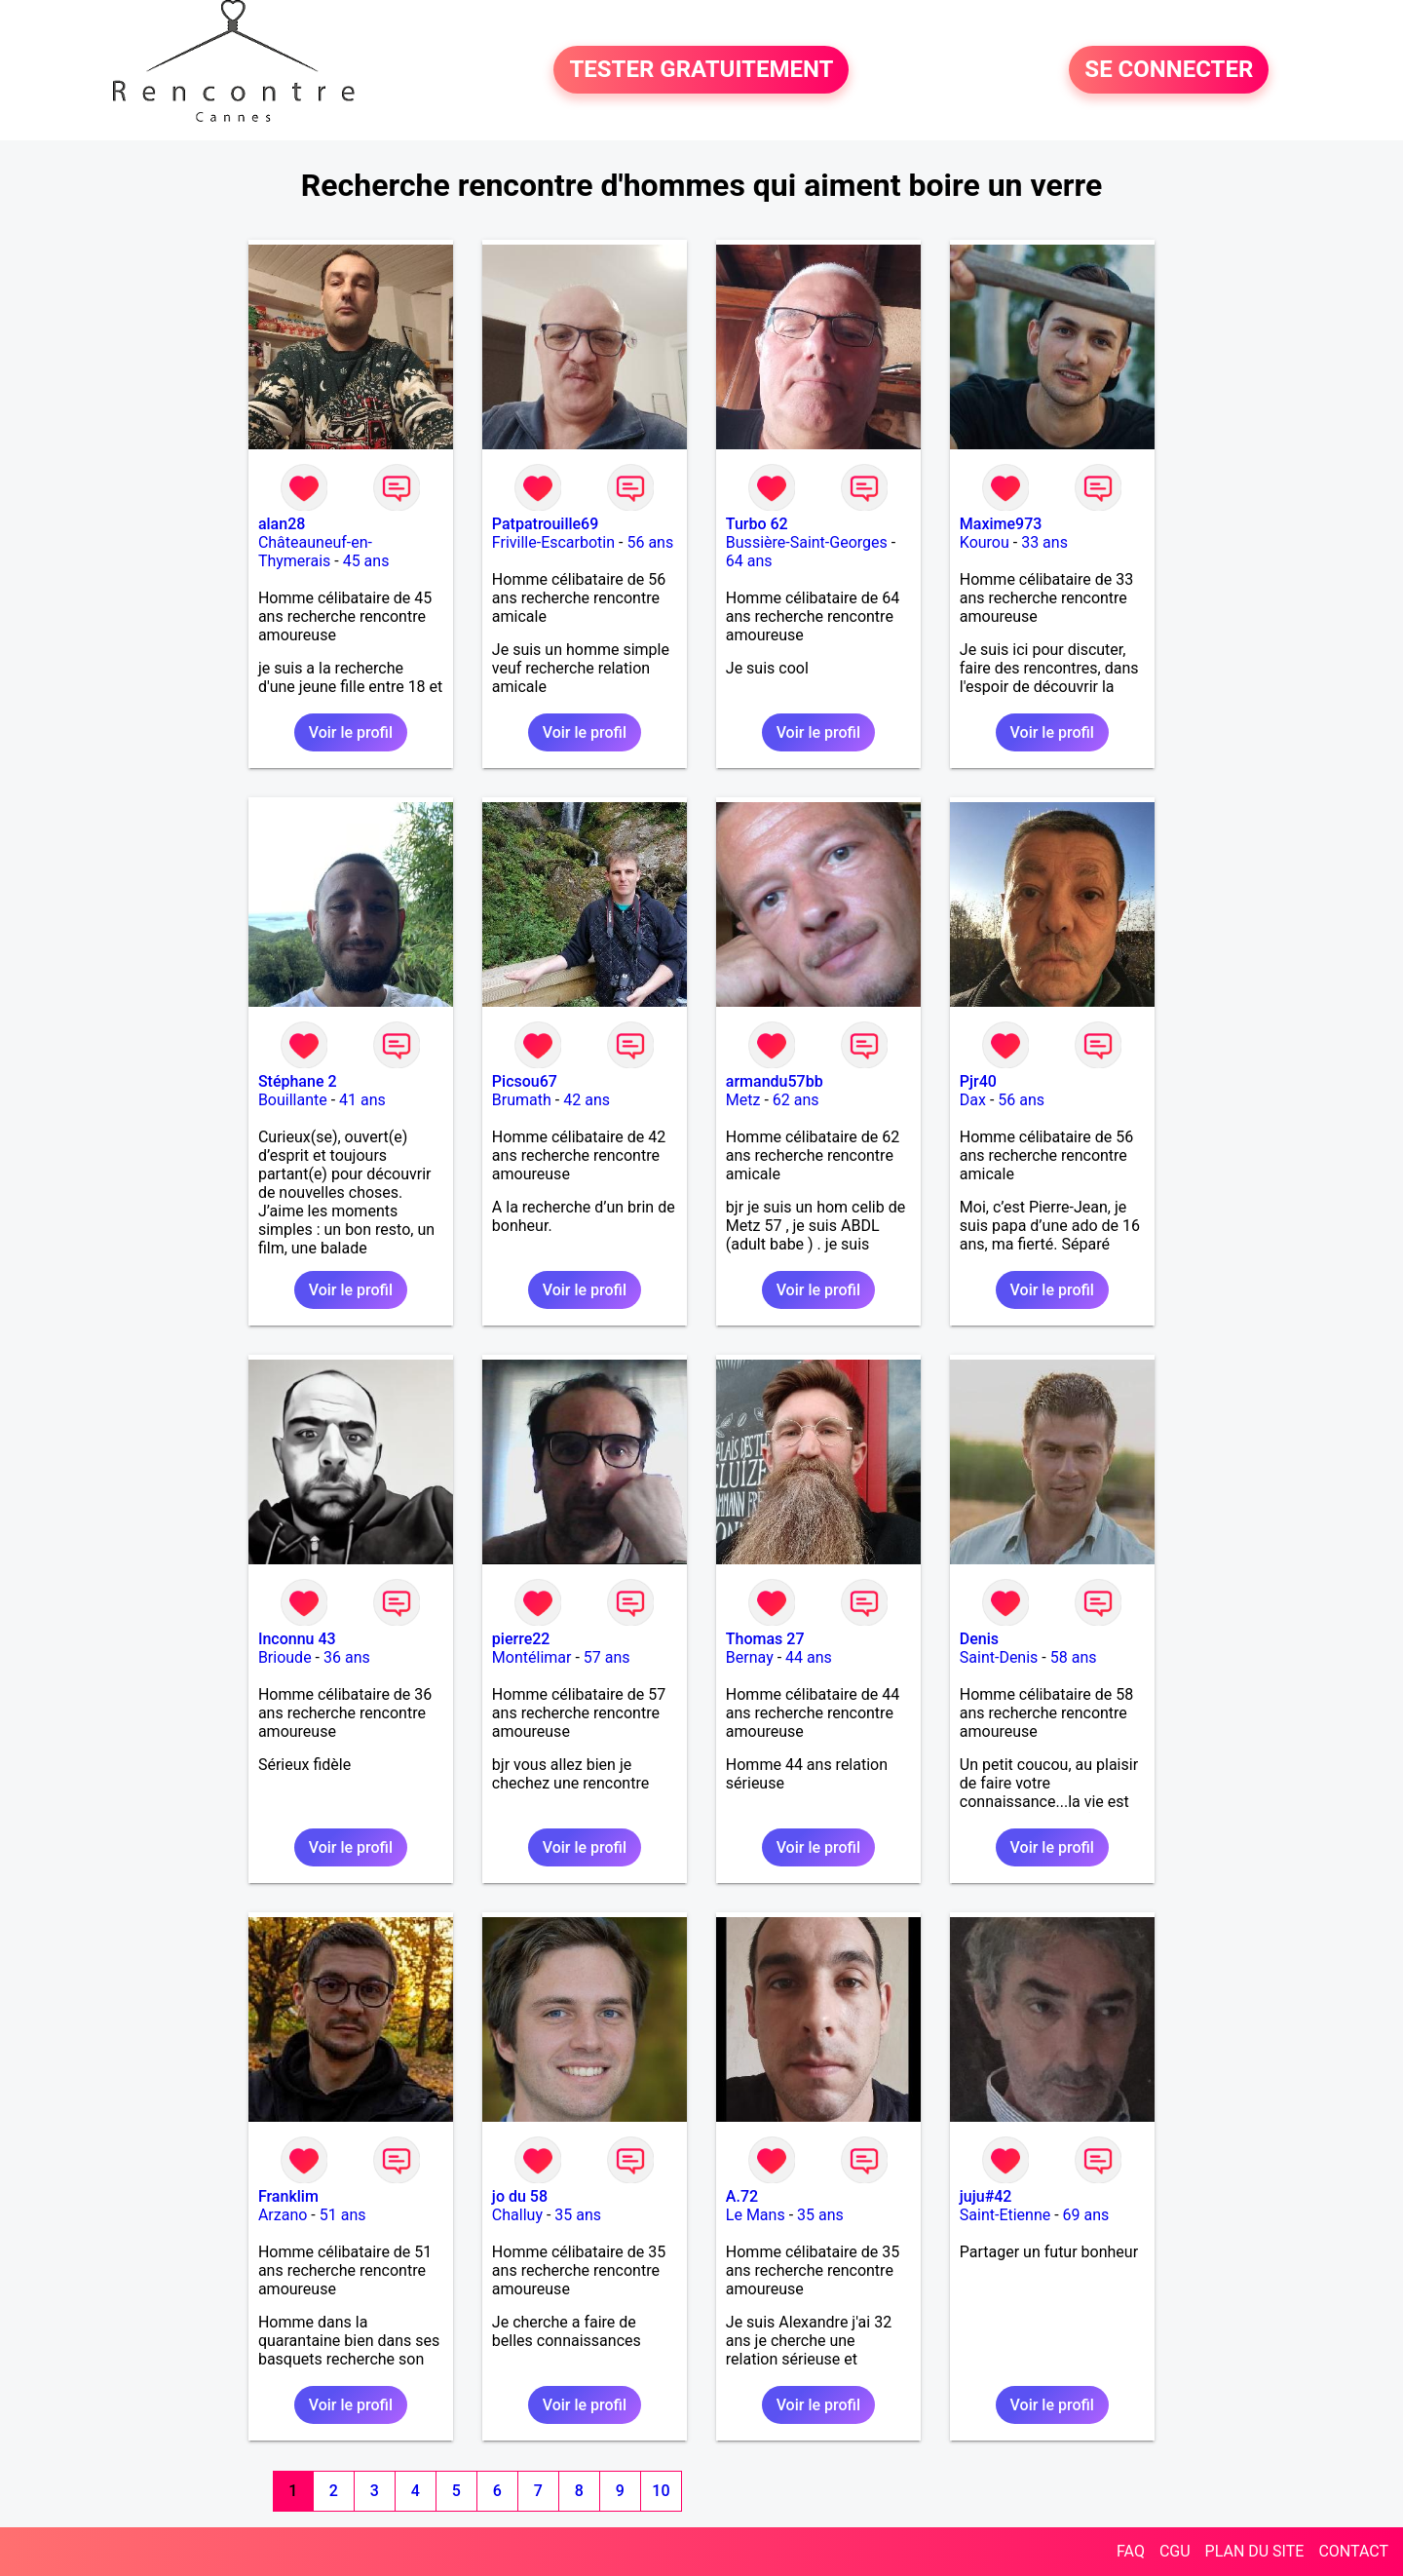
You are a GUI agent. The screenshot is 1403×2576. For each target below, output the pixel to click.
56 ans (649, 542)
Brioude (285, 1657)
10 (660, 2490)
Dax (973, 1100)
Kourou (984, 542)
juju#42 (986, 2196)
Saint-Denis (999, 1657)
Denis (979, 1639)
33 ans (1044, 542)
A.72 (742, 2196)
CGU (1175, 2551)
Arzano (282, 2215)
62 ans (796, 1100)
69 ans (1086, 2215)
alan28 (281, 524)
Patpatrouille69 (545, 524)
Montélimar (532, 1657)
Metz (743, 1100)
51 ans (343, 2215)
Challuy (517, 2215)
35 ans (577, 2215)
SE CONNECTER (1168, 70)
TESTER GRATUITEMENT (701, 70)
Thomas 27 (765, 1639)
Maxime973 (1001, 524)
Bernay (750, 1657)
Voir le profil (351, 732)
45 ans (366, 561)
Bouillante (292, 1100)
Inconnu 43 (297, 1639)
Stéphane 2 (297, 1081)
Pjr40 (978, 1081)
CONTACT (1353, 2551)
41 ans (362, 1100)
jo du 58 (520, 2196)
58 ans (1073, 1657)
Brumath (521, 1100)
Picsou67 (524, 1081)
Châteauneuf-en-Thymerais (315, 551)
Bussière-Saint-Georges (807, 542)
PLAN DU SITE (1255, 2551)
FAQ (1131, 2551)
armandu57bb (774, 1081)
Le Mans (755, 2215)
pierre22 (521, 1639)
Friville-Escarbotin (553, 542)
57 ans (607, 1657)
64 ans (749, 561)
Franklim (288, 2196)
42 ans (586, 1100)
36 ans (346, 1657)
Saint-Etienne (1005, 2215)
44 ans (808, 1657)
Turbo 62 (757, 524)
